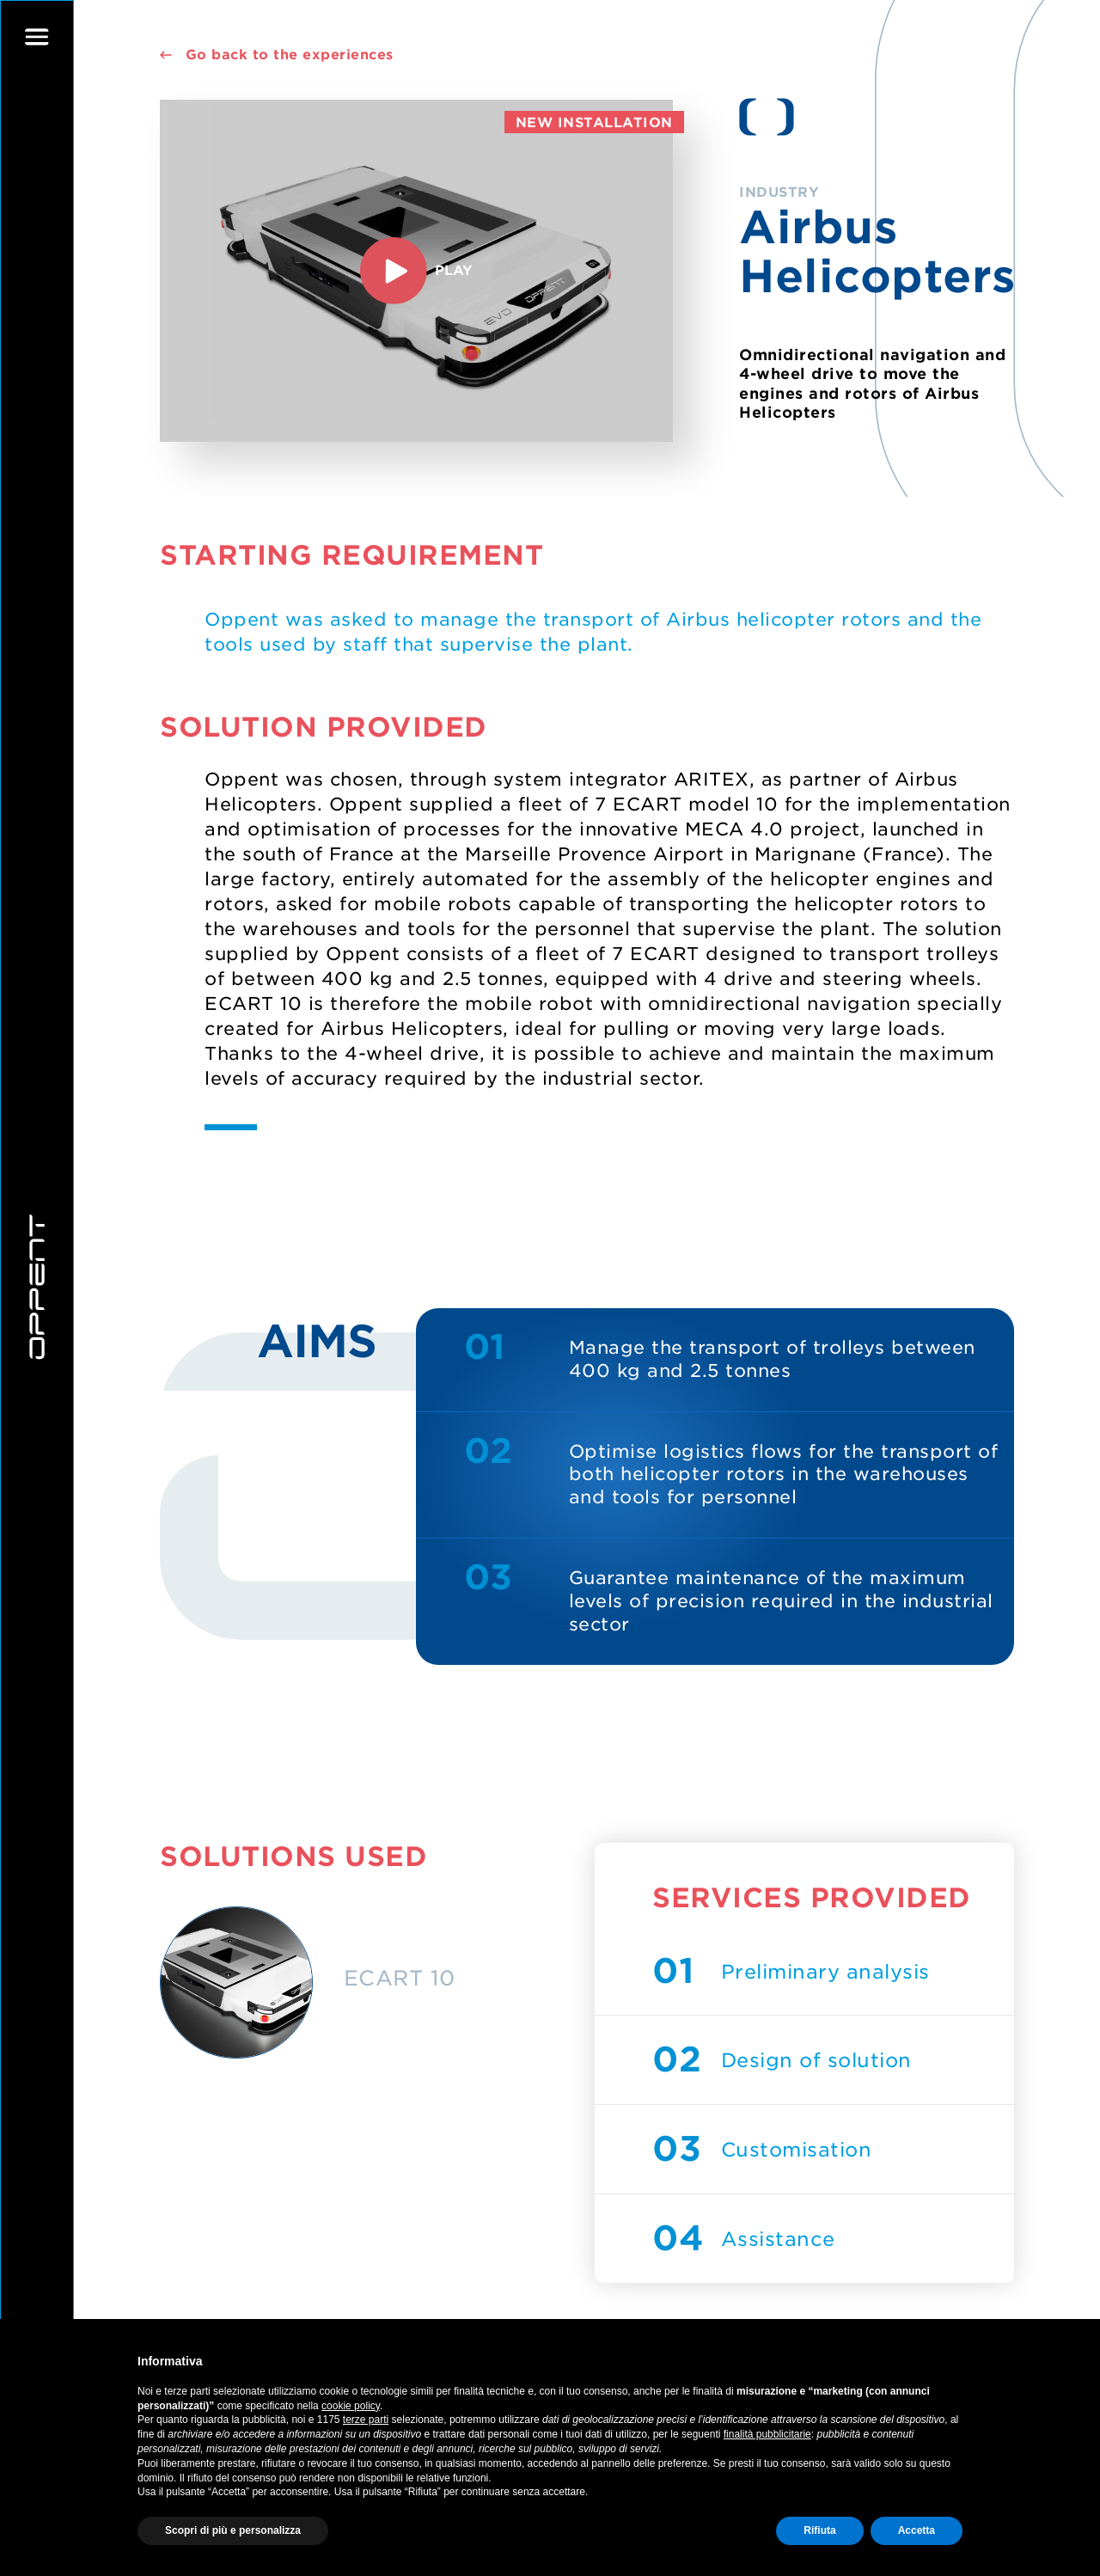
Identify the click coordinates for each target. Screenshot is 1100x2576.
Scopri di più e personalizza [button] (233, 2530)
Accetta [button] (916, 2530)
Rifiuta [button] (819, 2530)
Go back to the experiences (276, 54)
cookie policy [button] (350, 2406)
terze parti (365, 2420)
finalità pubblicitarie (767, 2434)
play (416, 270)
